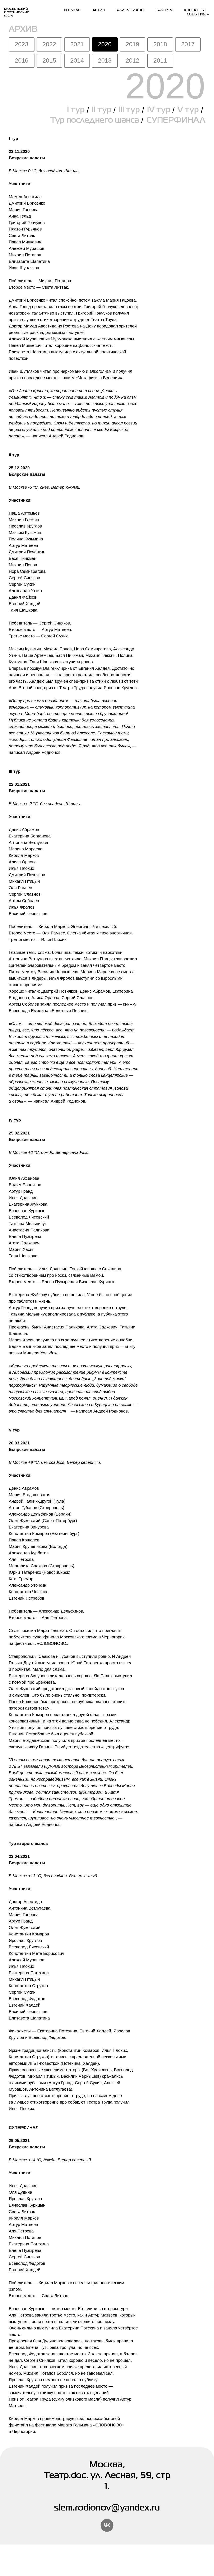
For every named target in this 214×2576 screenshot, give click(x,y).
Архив (99, 10)
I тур (76, 141)
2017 (59, 68)
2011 (94, 89)
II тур (101, 141)
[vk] (107, 2556)
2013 (25, 89)
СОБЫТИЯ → (198, 14)
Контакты (194, 10)
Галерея (164, 10)
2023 (25, 47)
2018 (25, 68)
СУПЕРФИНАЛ (175, 151)
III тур (129, 141)
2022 (59, 47)
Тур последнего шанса (94, 151)
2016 (94, 68)
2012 (59, 89)
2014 (163, 68)
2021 (94, 47)
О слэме (72, 10)
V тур (188, 141)
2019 (163, 47)
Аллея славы (130, 10)
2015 (128, 68)
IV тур (158, 141)
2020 (128, 47)
